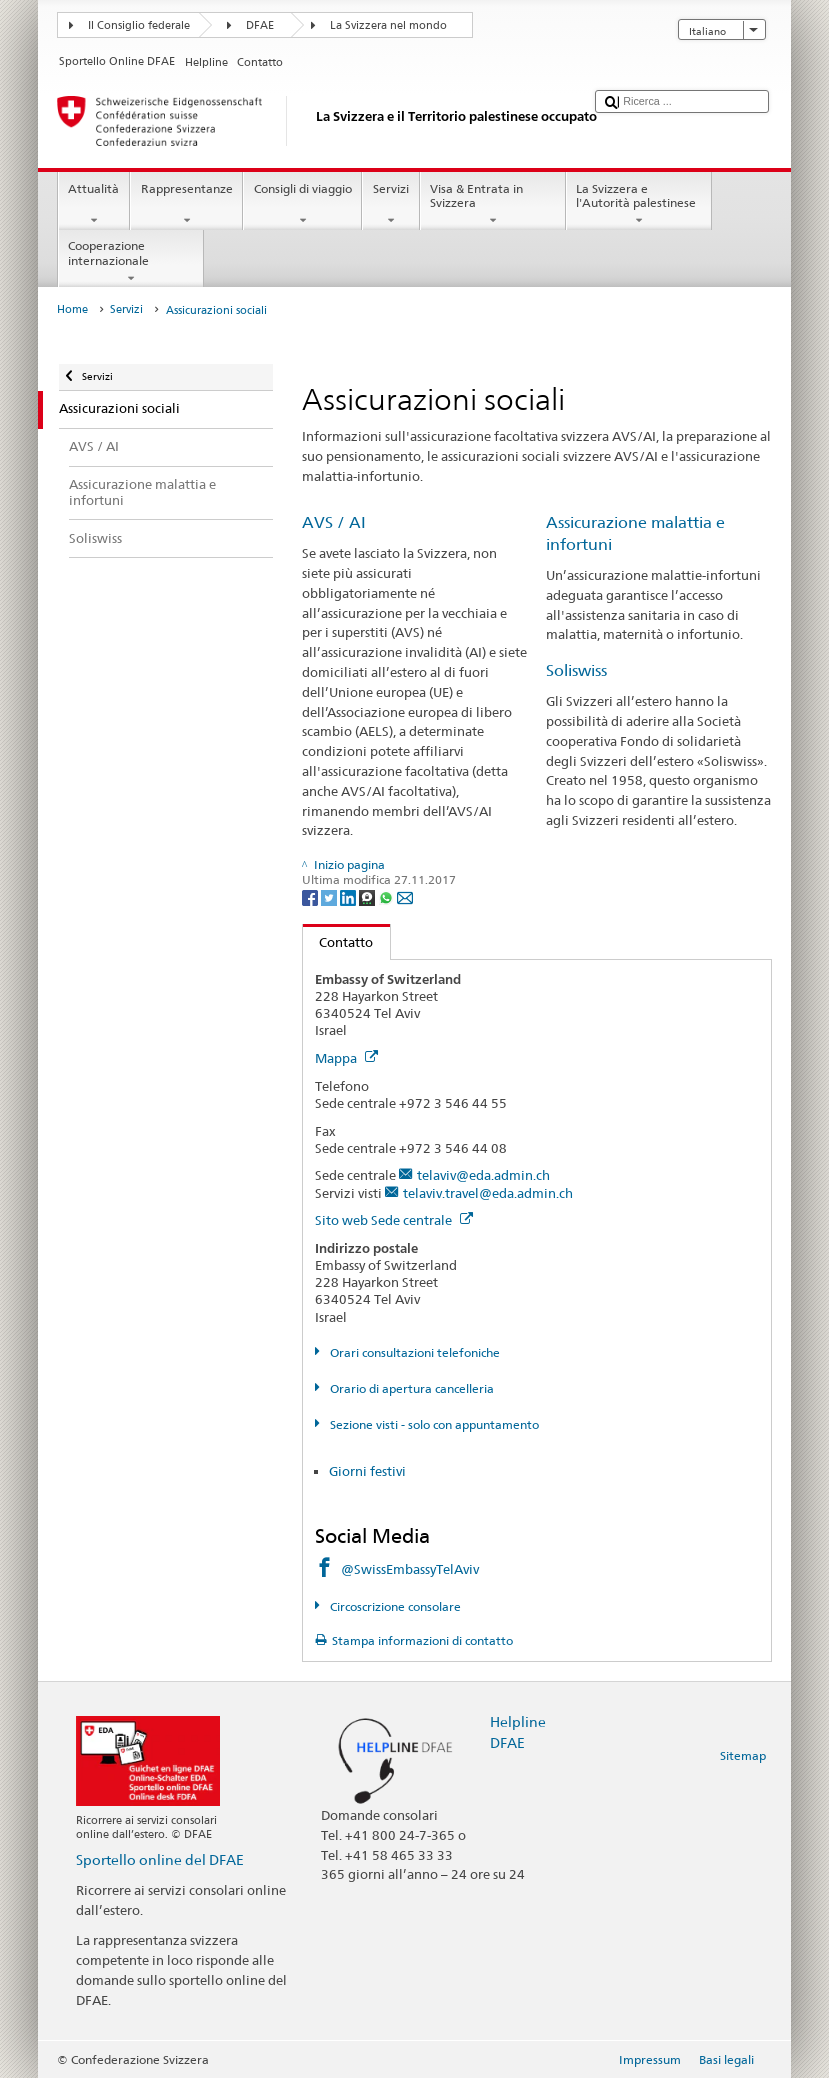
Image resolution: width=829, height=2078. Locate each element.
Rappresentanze (186, 205)
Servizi (390, 205)
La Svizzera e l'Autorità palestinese (639, 205)
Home (72, 309)
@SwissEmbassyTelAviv (410, 1569)
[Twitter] (330, 896)
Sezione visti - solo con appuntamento (433, 1424)
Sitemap (743, 1755)
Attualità (94, 205)
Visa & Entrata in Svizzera (493, 205)
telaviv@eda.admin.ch (483, 1175)
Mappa (346, 1058)
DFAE (260, 25)
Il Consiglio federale (139, 25)
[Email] (405, 896)
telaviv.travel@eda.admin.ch (488, 1193)
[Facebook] (311, 896)
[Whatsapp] (387, 896)
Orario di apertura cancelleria (410, 1388)
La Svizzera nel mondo (388, 25)
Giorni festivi (367, 1471)
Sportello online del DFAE (160, 1859)
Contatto (338, 942)
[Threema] (368, 896)
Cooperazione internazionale (131, 262)
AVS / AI (334, 522)
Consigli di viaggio (302, 205)
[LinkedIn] (349, 896)
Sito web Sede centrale (394, 1220)
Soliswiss (576, 670)
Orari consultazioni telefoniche (413, 1352)
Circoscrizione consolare (394, 1606)
